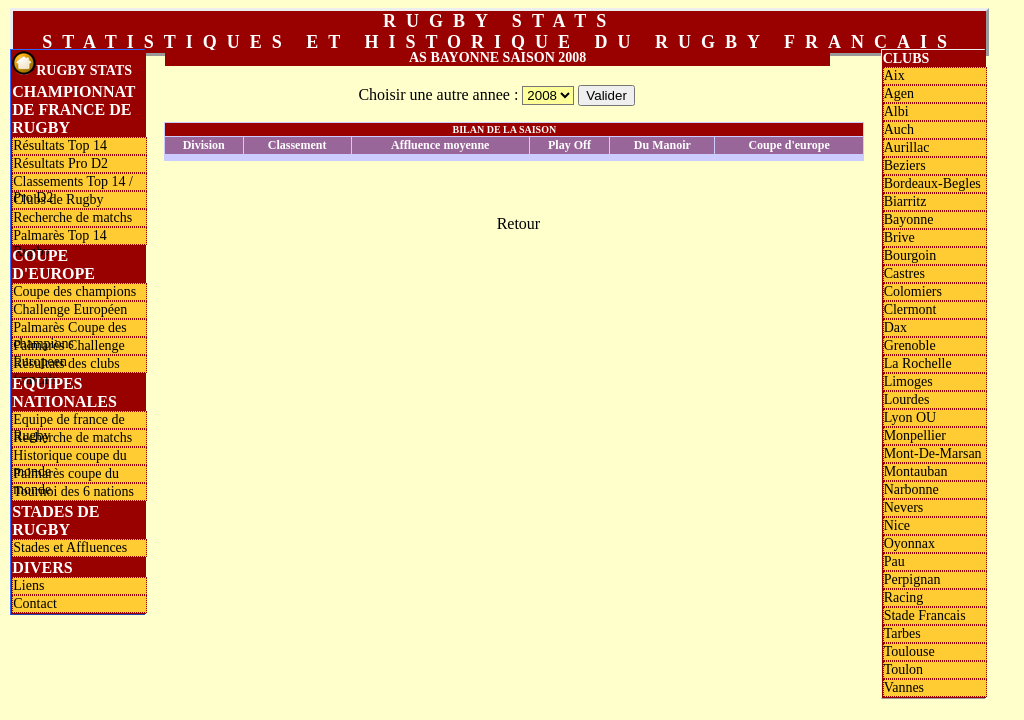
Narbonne (911, 489)
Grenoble (910, 345)
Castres (904, 273)
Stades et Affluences (70, 547)
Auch (899, 129)
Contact (35, 603)
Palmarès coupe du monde (66, 474)
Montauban (916, 471)
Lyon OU (910, 417)
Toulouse (909, 651)
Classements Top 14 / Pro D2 (73, 182)
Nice (897, 525)
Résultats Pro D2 (60, 163)
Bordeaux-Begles (932, 183)
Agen (899, 93)
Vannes (904, 687)
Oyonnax (909, 543)
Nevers (904, 507)
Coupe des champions (74, 291)
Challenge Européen (70, 309)
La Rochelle (918, 363)
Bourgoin (910, 255)
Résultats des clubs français (66, 364)
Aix (894, 75)
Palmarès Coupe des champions (70, 328)
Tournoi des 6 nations (73, 491)
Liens (28, 585)
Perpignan (912, 579)
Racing (904, 597)
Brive (899, 237)
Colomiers (913, 291)
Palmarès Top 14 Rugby (60, 236)
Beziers (905, 165)
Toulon (903, 669)
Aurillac (907, 147)
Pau (894, 561)
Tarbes (902, 633)
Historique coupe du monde (70, 456)
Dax (895, 327)
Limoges (908, 381)
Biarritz (905, 201)
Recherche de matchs (72, 217)
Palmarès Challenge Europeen (69, 346)
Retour (519, 223)
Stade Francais (925, 615)
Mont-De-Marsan (933, 453)
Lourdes (907, 399)
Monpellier (915, 435)
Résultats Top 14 (60, 145)
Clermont (910, 309)
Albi (896, 111)
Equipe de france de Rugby (69, 420)
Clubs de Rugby (58, 199)
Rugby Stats (72, 64)
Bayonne (909, 219)
